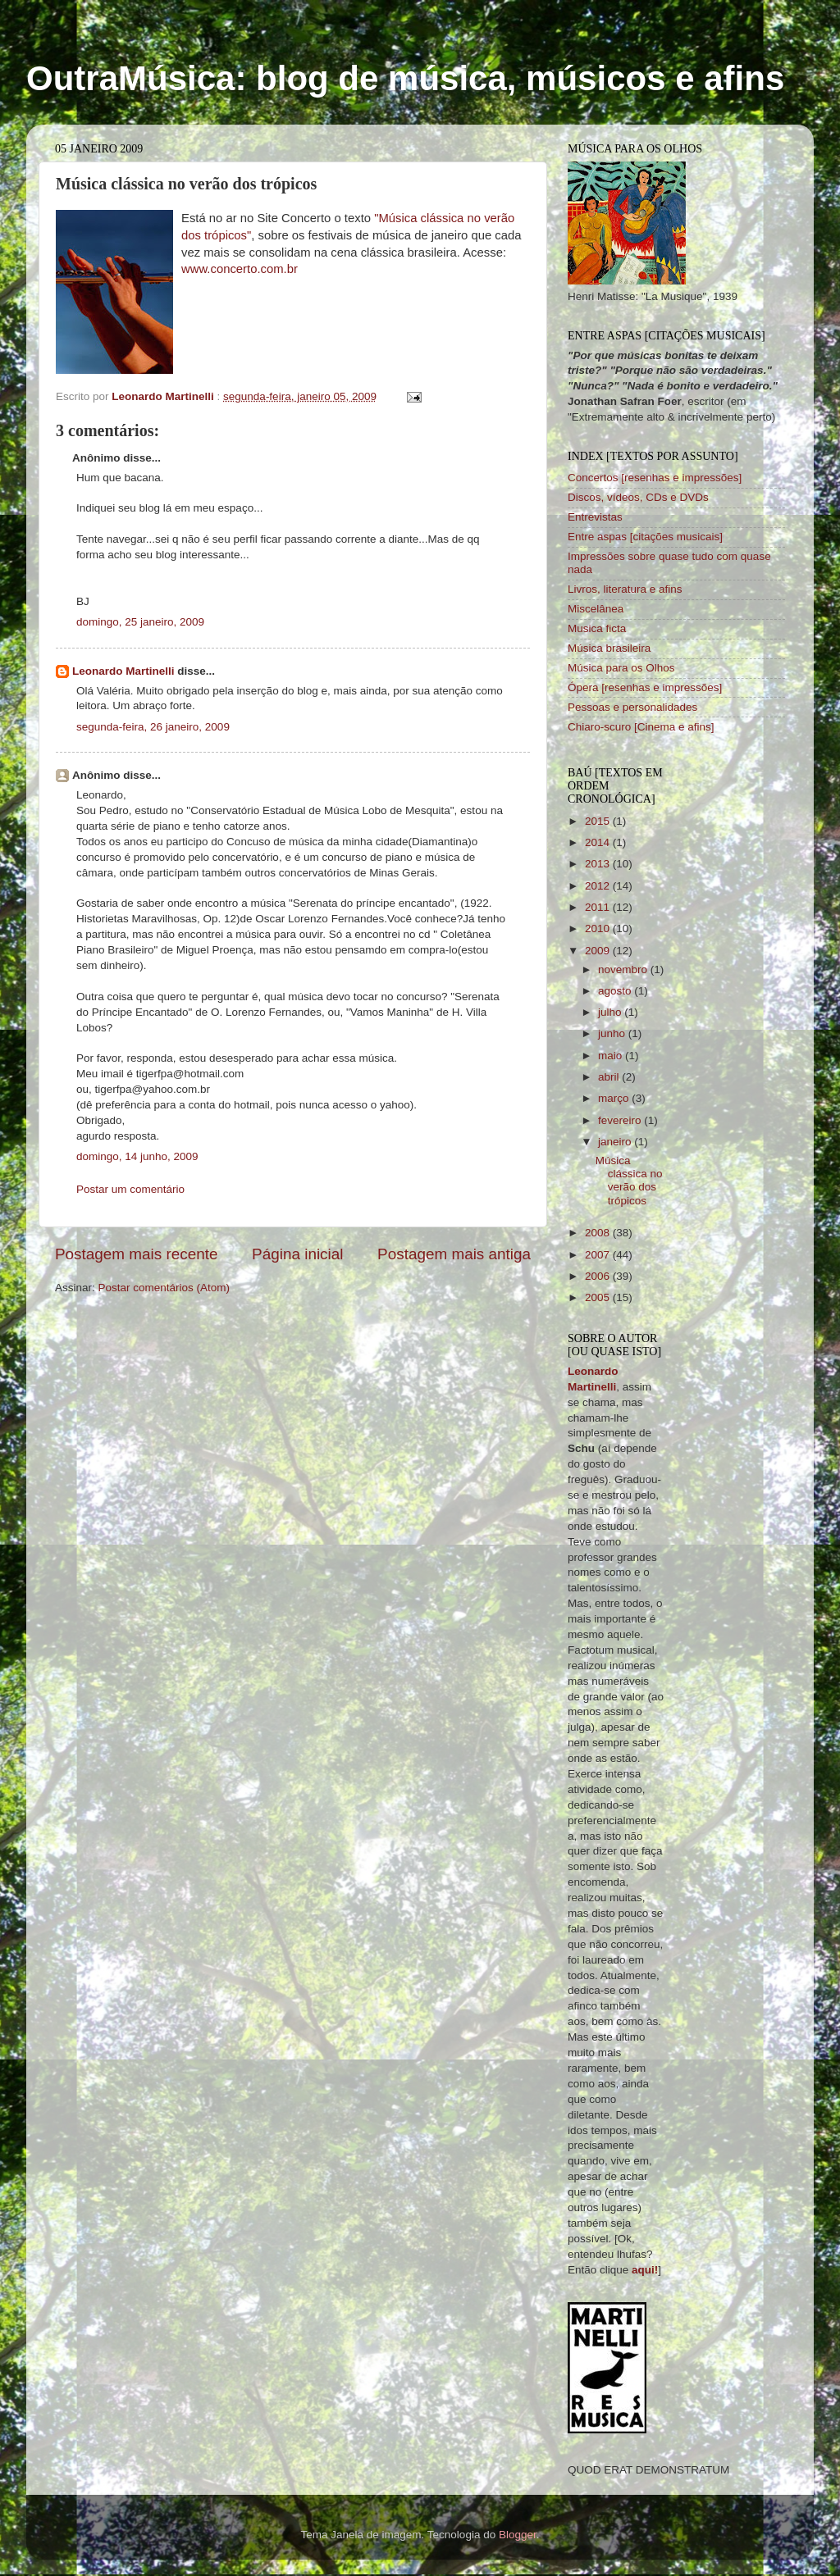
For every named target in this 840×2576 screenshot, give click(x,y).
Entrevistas (595, 517)
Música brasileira (609, 648)
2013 (599, 864)
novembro (624, 969)
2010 (599, 928)
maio (611, 1055)
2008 (599, 1233)
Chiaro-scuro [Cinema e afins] (641, 727)
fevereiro (621, 1120)
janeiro (616, 1142)
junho (613, 1033)
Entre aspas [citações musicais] (645, 536)
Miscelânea (595, 609)
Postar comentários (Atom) (164, 1287)
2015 (599, 821)
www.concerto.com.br (239, 268)
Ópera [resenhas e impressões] (645, 687)
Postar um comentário (130, 1189)
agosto (616, 991)
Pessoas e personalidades (632, 707)
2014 (599, 842)
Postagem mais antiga (454, 1254)
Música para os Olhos (621, 668)
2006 (599, 1276)
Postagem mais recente (136, 1254)
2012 (599, 886)
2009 (599, 950)
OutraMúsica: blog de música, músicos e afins (405, 78)
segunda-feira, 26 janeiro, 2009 (153, 727)
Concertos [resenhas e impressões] (655, 477)
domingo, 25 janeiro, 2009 (140, 622)
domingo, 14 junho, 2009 (137, 1156)
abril (610, 1077)
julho (611, 1012)
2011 (599, 907)
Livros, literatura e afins (625, 589)
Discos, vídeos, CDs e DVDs (638, 497)
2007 (599, 1255)
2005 (599, 1297)
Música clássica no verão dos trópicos (629, 1180)
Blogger (517, 2534)
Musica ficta (597, 628)
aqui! (645, 2270)
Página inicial (297, 1254)
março (615, 1098)
